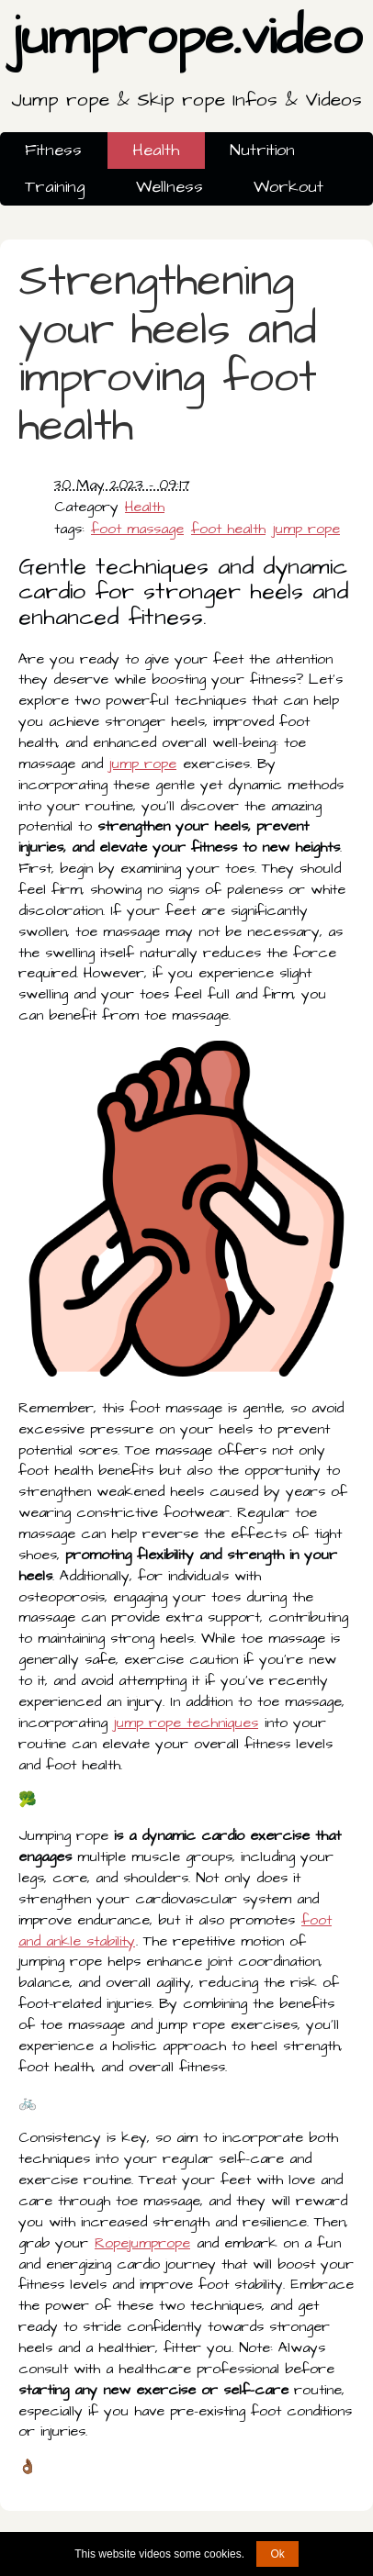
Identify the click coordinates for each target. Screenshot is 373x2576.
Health (155, 150)
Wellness (169, 186)
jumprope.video (186, 62)
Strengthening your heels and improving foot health (167, 354)
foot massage (137, 529)
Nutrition (262, 150)
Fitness (53, 150)
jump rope (306, 529)
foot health (228, 529)
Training (55, 186)
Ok (277, 2554)
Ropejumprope (142, 2243)
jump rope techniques (186, 1722)
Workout (288, 186)
